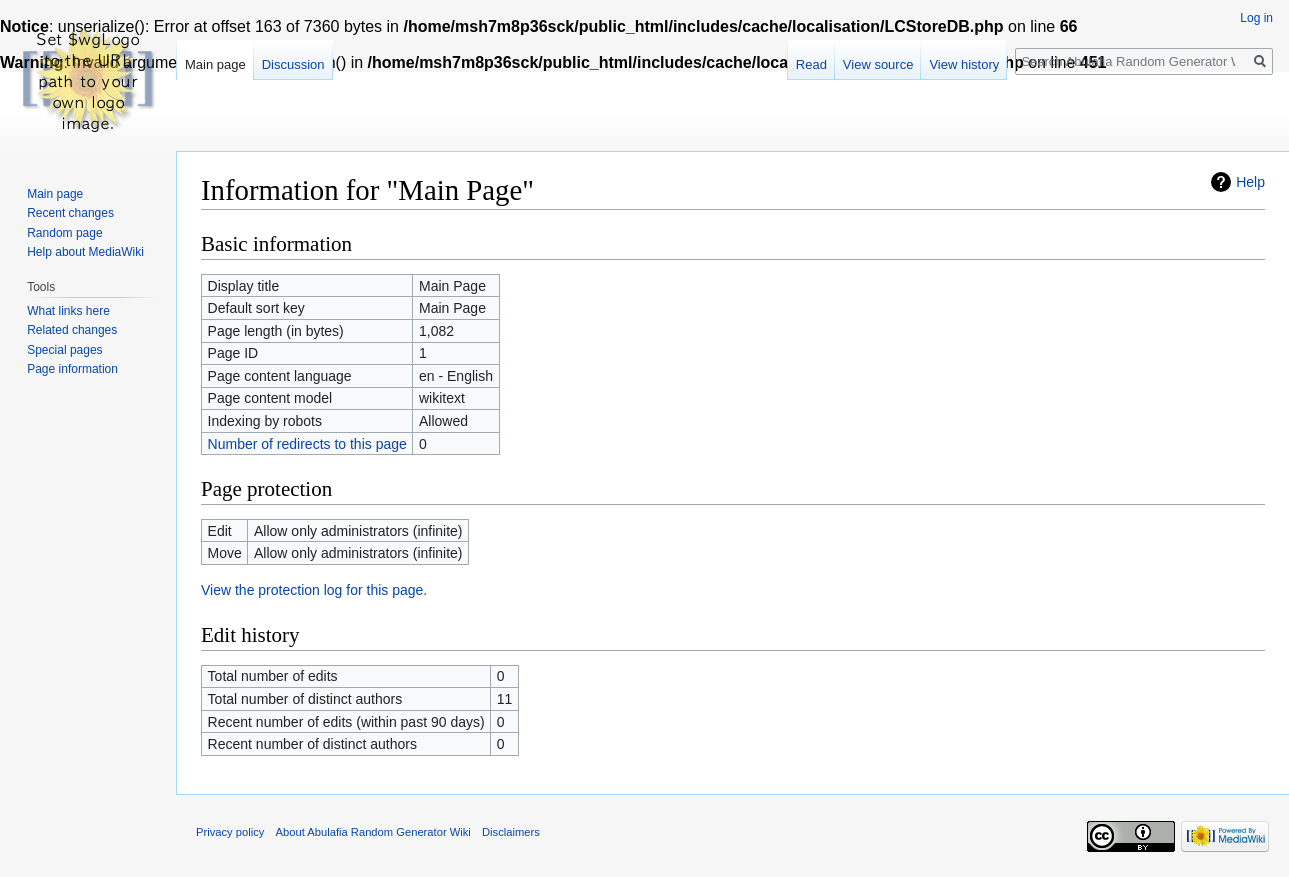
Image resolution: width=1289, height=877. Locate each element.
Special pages (64, 350)
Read (811, 64)
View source (878, 64)
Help (1250, 182)
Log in (1256, 18)
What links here (68, 311)
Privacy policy (230, 832)
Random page (64, 233)
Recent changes (70, 213)
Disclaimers (511, 832)
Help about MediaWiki (85, 252)
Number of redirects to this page (307, 444)
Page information (72, 369)
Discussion (293, 64)
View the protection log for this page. (314, 590)
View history (964, 64)
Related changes (72, 330)
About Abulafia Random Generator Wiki (373, 832)
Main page (215, 64)
